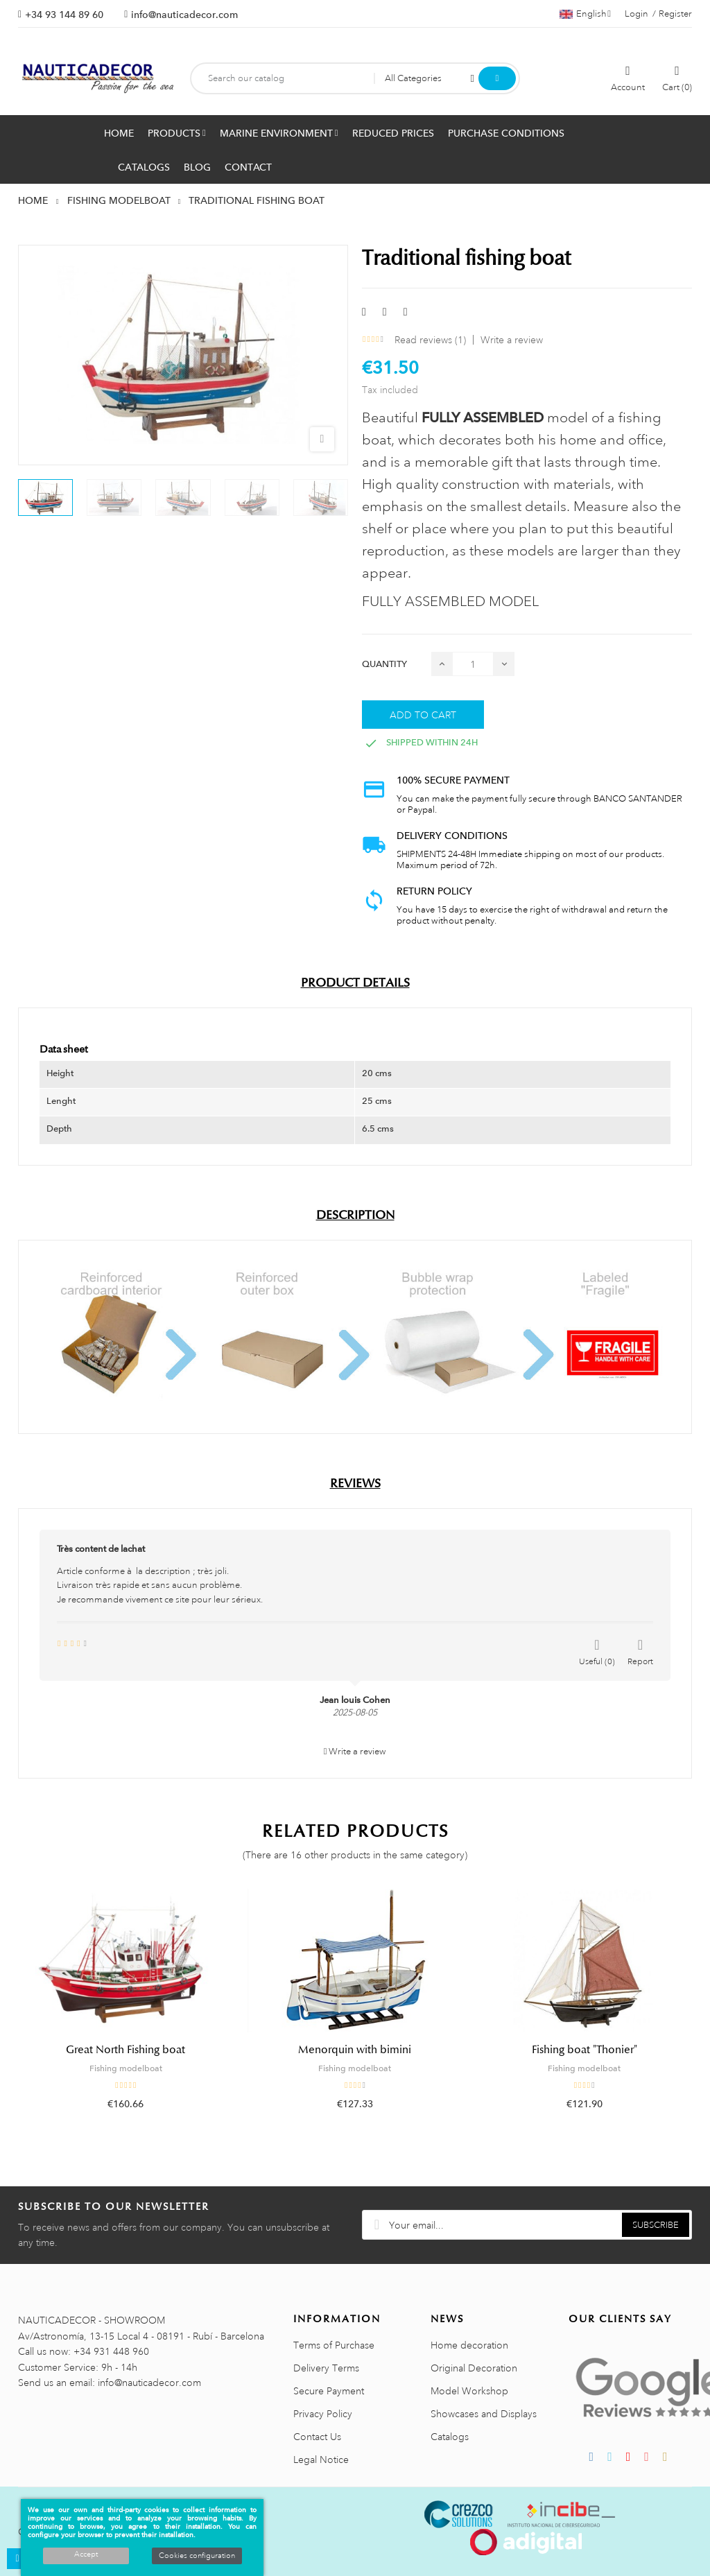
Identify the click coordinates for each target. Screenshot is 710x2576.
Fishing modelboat (125, 2068)
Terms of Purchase (333, 2345)
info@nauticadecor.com (184, 14)
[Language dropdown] (585, 14)
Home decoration (469, 2345)
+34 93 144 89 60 (64, 14)
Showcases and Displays (484, 2414)
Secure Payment (328, 2391)
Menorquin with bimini (354, 2050)
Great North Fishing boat (125, 2050)
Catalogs (450, 2436)
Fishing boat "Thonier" (584, 2050)
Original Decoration (474, 2368)
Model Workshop (469, 2391)
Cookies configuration (197, 2556)
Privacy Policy (322, 2414)
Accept (86, 2554)
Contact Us (317, 2436)
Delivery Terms (326, 2368)
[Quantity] (473, 664)
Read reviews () (430, 340)
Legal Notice (321, 2459)
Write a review (511, 340)
